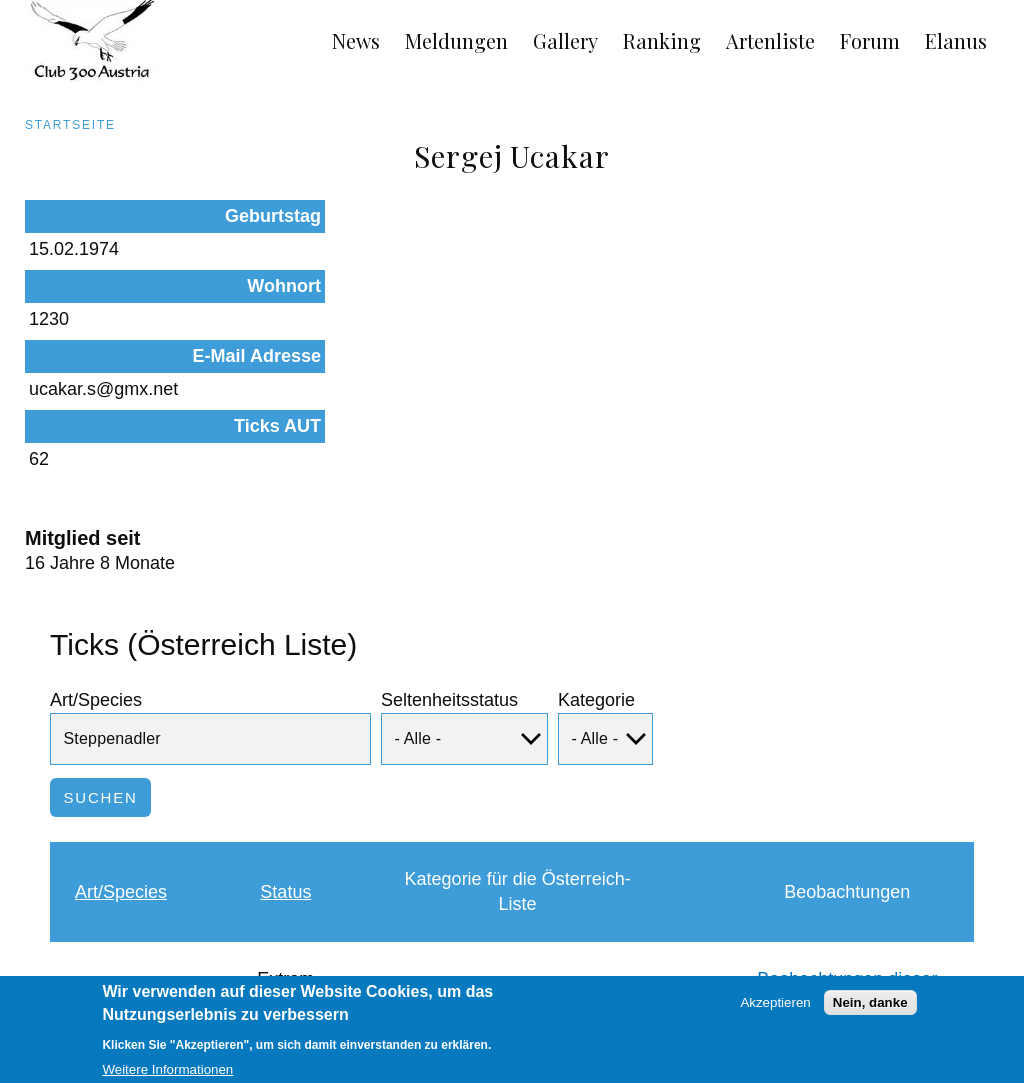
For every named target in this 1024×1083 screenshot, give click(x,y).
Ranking (662, 40)
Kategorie (596, 568)
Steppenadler (128, 860)
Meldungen (456, 40)
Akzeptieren (775, 1009)
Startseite (70, 125)
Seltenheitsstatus (449, 568)
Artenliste (770, 40)
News (356, 40)
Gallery (565, 40)
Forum (870, 40)
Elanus (956, 40)
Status (285, 760)
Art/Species (96, 568)
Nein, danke (870, 1009)
